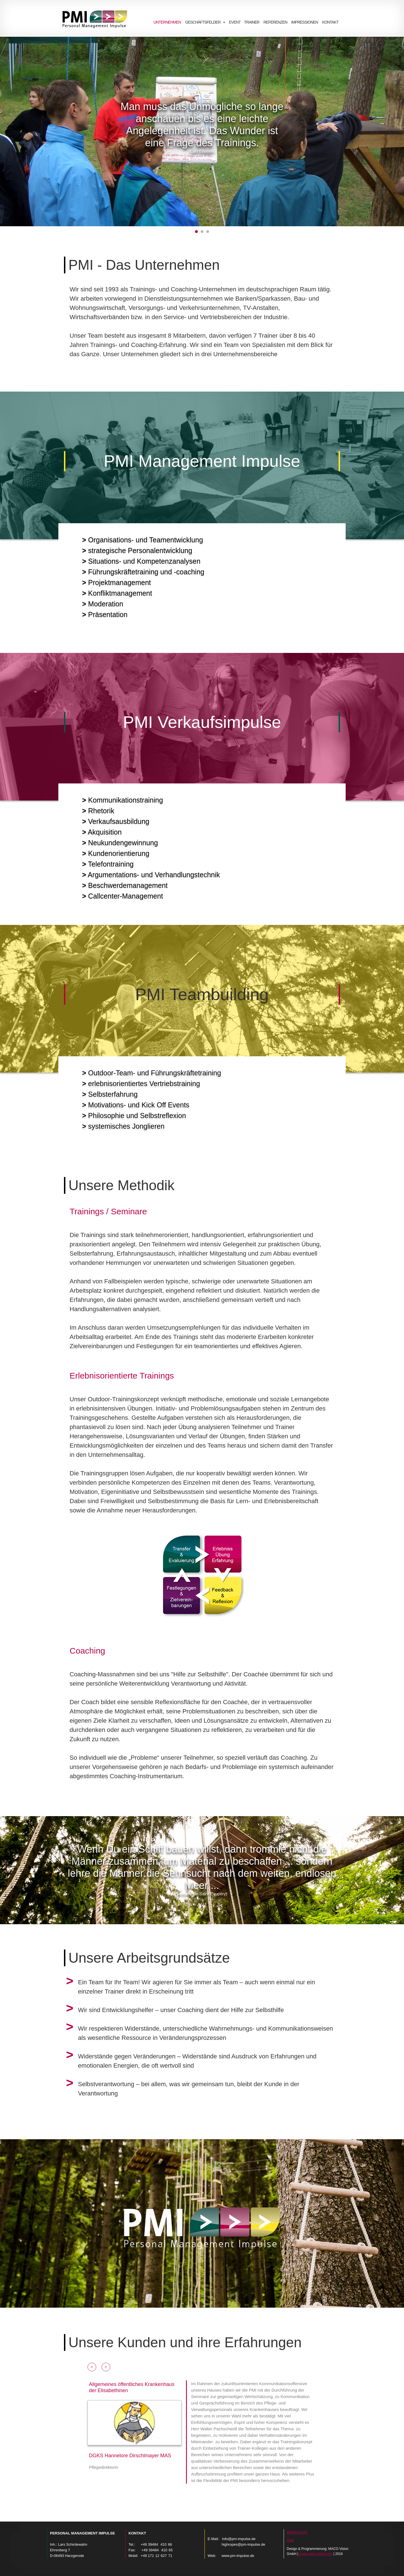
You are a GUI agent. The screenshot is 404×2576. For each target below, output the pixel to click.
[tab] (196, 231)
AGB (290, 2540)
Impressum (297, 2532)
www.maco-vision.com (315, 2554)
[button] (92, 2367)
